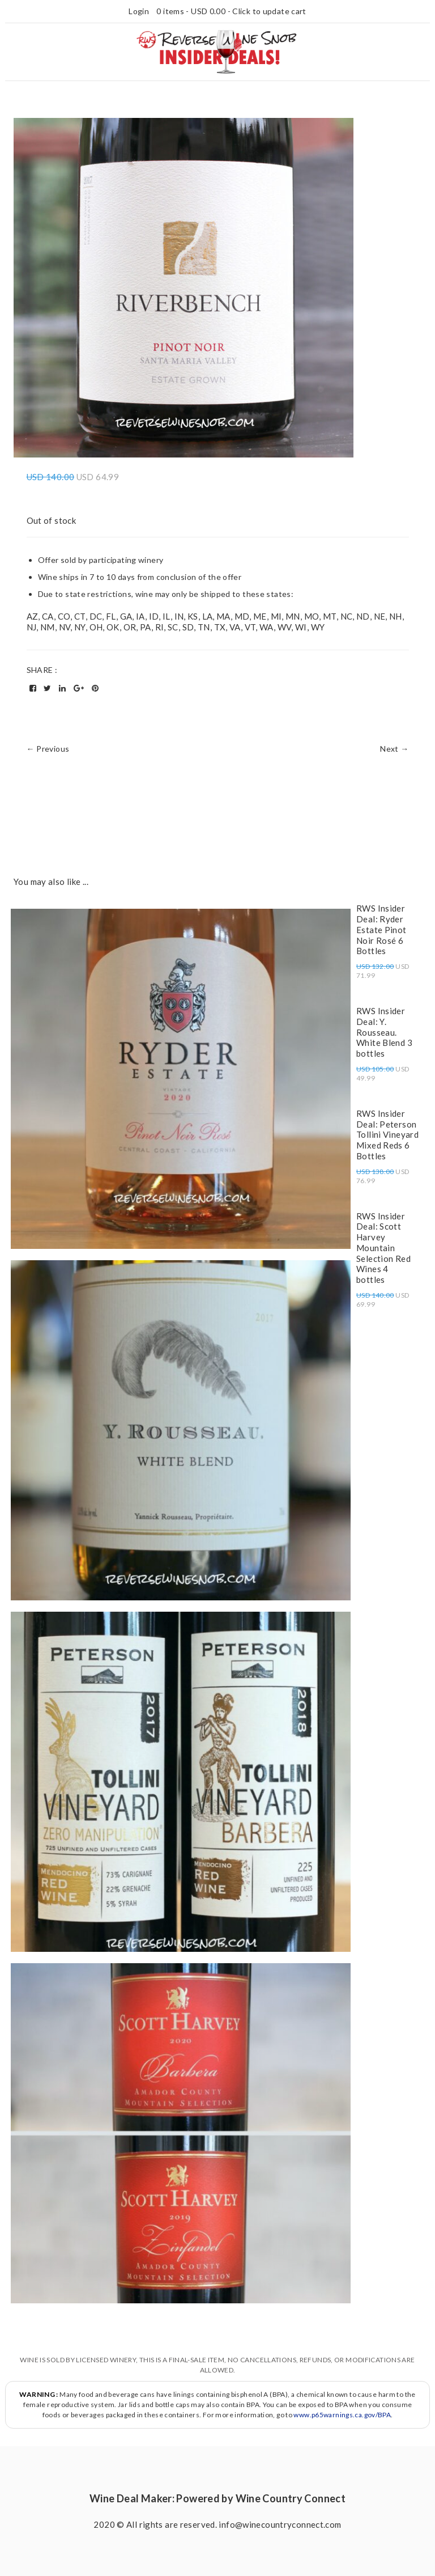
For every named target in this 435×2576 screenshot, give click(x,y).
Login (139, 11)
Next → (394, 748)
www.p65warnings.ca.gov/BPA (342, 2414)
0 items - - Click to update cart (231, 11)
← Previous (48, 748)
